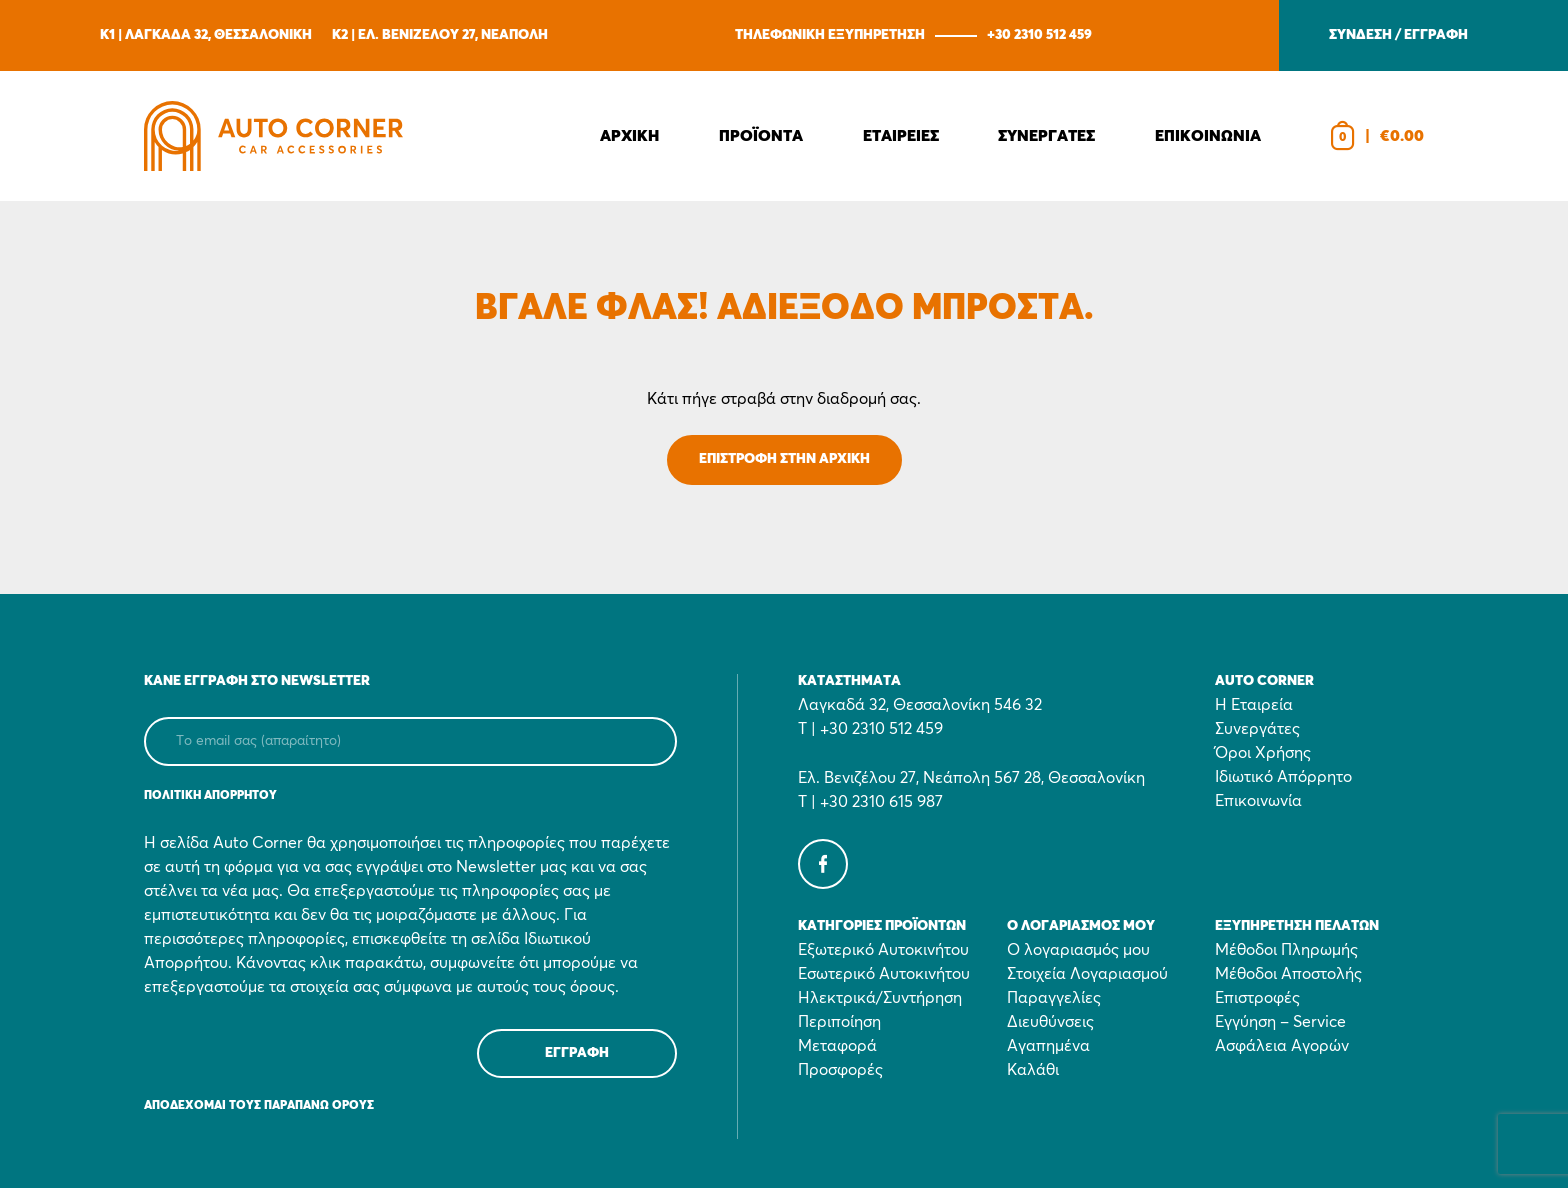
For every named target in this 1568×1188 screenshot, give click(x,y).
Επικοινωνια (1208, 136)
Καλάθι (1033, 1070)
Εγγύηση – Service (1280, 1022)
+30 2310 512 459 (1039, 35)
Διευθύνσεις (1050, 1022)
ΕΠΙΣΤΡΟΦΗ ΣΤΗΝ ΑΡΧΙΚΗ (784, 459)
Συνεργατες (1046, 136)
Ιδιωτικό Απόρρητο (1283, 777)
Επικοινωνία (1258, 801)
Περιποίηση (839, 1022)
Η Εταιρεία (1254, 705)
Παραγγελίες (1054, 998)
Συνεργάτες (1257, 729)
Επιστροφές (1257, 998)
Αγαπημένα (1048, 1046)
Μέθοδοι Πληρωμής (1286, 950)
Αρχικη (629, 136)
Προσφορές (840, 1070)
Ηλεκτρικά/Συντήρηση (880, 998)
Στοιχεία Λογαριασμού (1087, 974)
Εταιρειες (901, 136)
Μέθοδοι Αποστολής (1288, 974)
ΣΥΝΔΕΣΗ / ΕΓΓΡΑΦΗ (1398, 35)
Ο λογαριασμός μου (1078, 950)
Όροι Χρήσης (1263, 753)
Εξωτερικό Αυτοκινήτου (883, 950)
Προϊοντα (761, 136)
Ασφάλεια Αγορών (1282, 1046)
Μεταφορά (837, 1046)
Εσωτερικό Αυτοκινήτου (884, 974)
